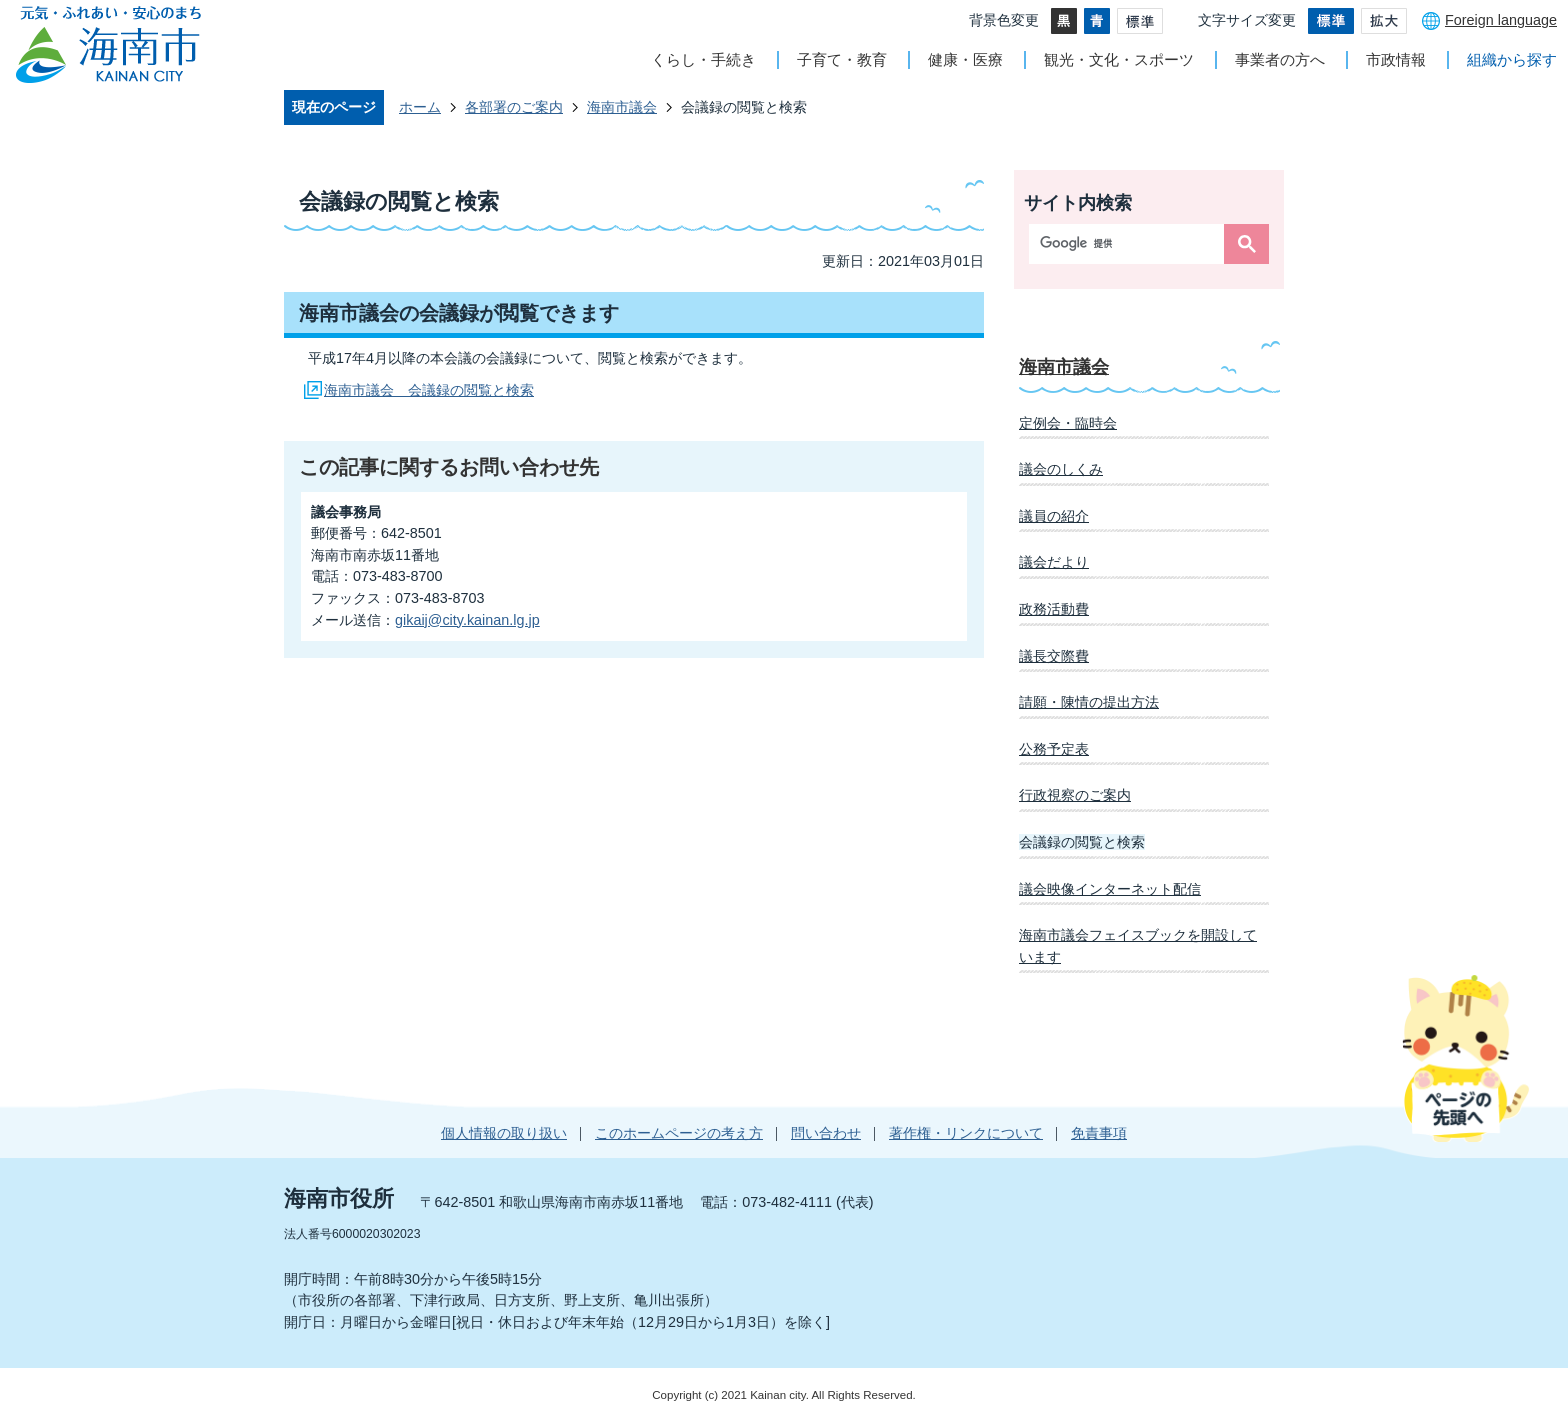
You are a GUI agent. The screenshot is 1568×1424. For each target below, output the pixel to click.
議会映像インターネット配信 (1110, 889)
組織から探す (1512, 59)
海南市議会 (622, 107)
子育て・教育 (842, 59)
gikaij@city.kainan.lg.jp (467, 620)
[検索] (1131, 244)
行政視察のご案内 (1075, 795)
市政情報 (1396, 59)
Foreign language (1501, 20)
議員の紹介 (1054, 516)
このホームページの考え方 (679, 1133)
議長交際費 (1054, 656)
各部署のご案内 (514, 107)
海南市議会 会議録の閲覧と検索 (429, 390)
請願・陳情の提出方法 (1089, 702)
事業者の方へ (1280, 59)
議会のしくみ (1061, 469)
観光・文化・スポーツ (1119, 59)
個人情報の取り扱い (504, 1133)
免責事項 (1099, 1133)
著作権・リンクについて (966, 1133)
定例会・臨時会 (1068, 423)
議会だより (1054, 562)
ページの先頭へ (1465, 1058)
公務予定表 (1054, 749)
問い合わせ (826, 1133)
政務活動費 (1054, 609)
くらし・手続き (703, 59)
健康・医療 (965, 59)
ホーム (420, 107)
